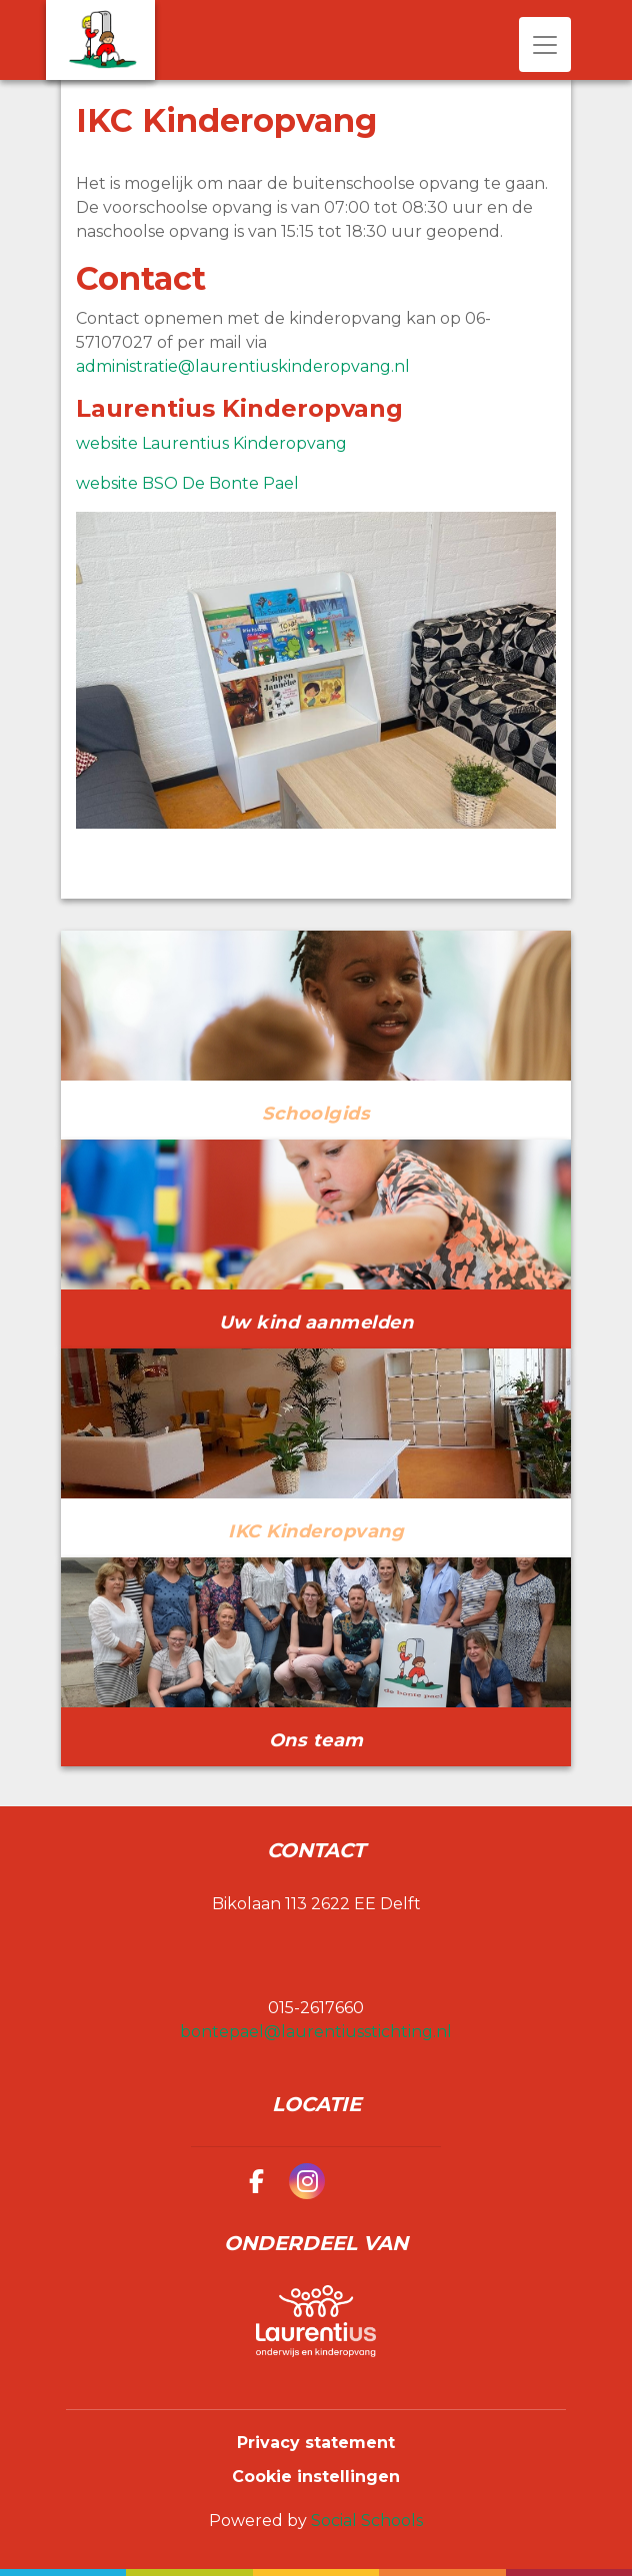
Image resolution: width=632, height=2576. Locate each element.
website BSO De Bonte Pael (187, 483)
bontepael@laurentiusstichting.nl (316, 2031)
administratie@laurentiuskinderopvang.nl (243, 366)
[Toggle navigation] (545, 44)
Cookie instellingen (316, 2476)
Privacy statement (316, 2442)
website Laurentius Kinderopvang (211, 443)
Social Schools (367, 2520)
